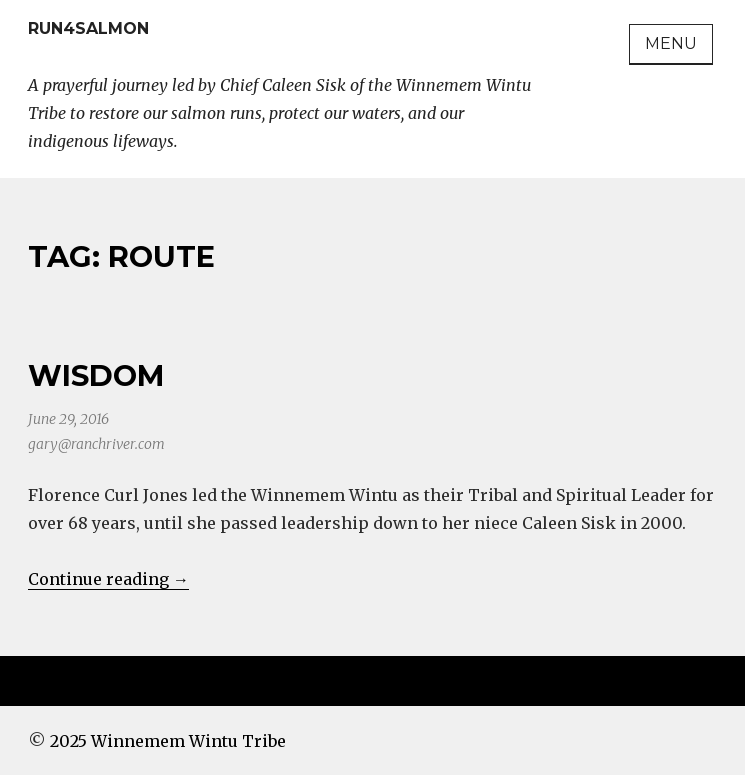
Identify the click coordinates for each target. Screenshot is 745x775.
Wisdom (96, 375)
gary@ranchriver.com (96, 444)
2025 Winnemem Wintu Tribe (168, 741)
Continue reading (108, 579)
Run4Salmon (88, 28)
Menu (671, 43)
